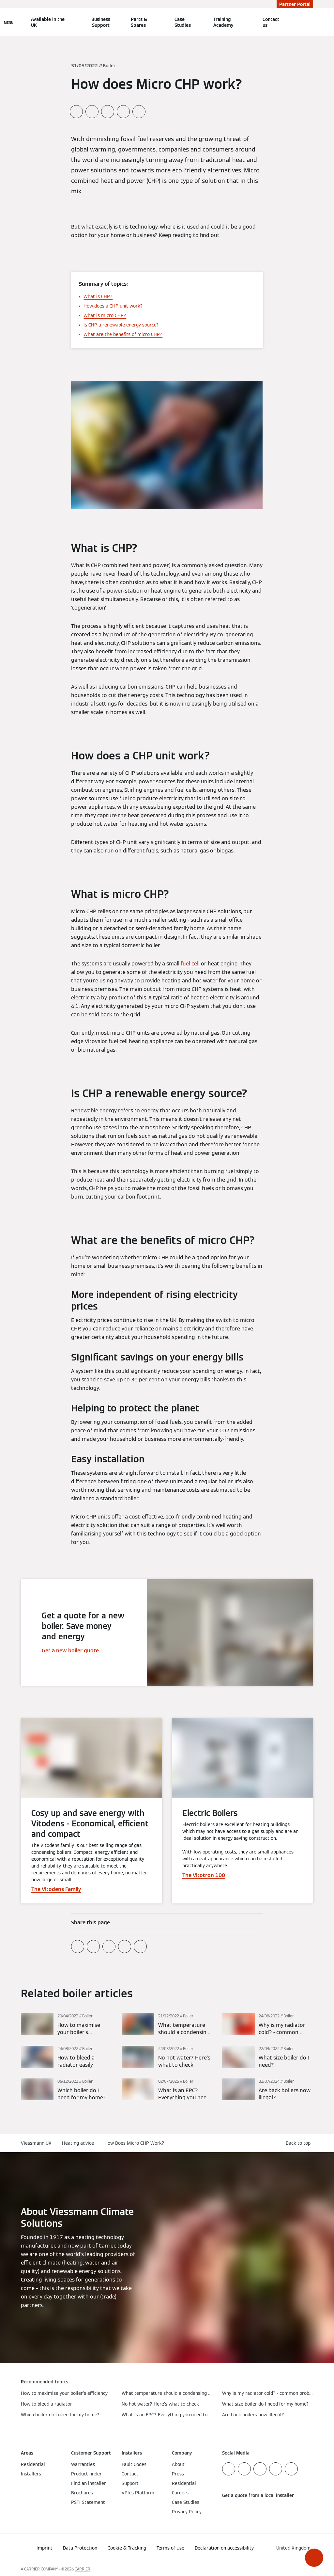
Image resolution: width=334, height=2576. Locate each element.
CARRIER (82, 2569)
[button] (314, 2558)
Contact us (271, 22)
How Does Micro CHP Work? (134, 2143)
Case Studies (183, 22)
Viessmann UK (36, 2143)
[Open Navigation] (9, 22)
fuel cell (190, 963)
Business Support (100, 22)
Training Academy (223, 22)
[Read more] (66, 2024)
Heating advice (78, 2143)
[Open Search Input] (310, 22)
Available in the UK (48, 22)
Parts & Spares (139, 22)
